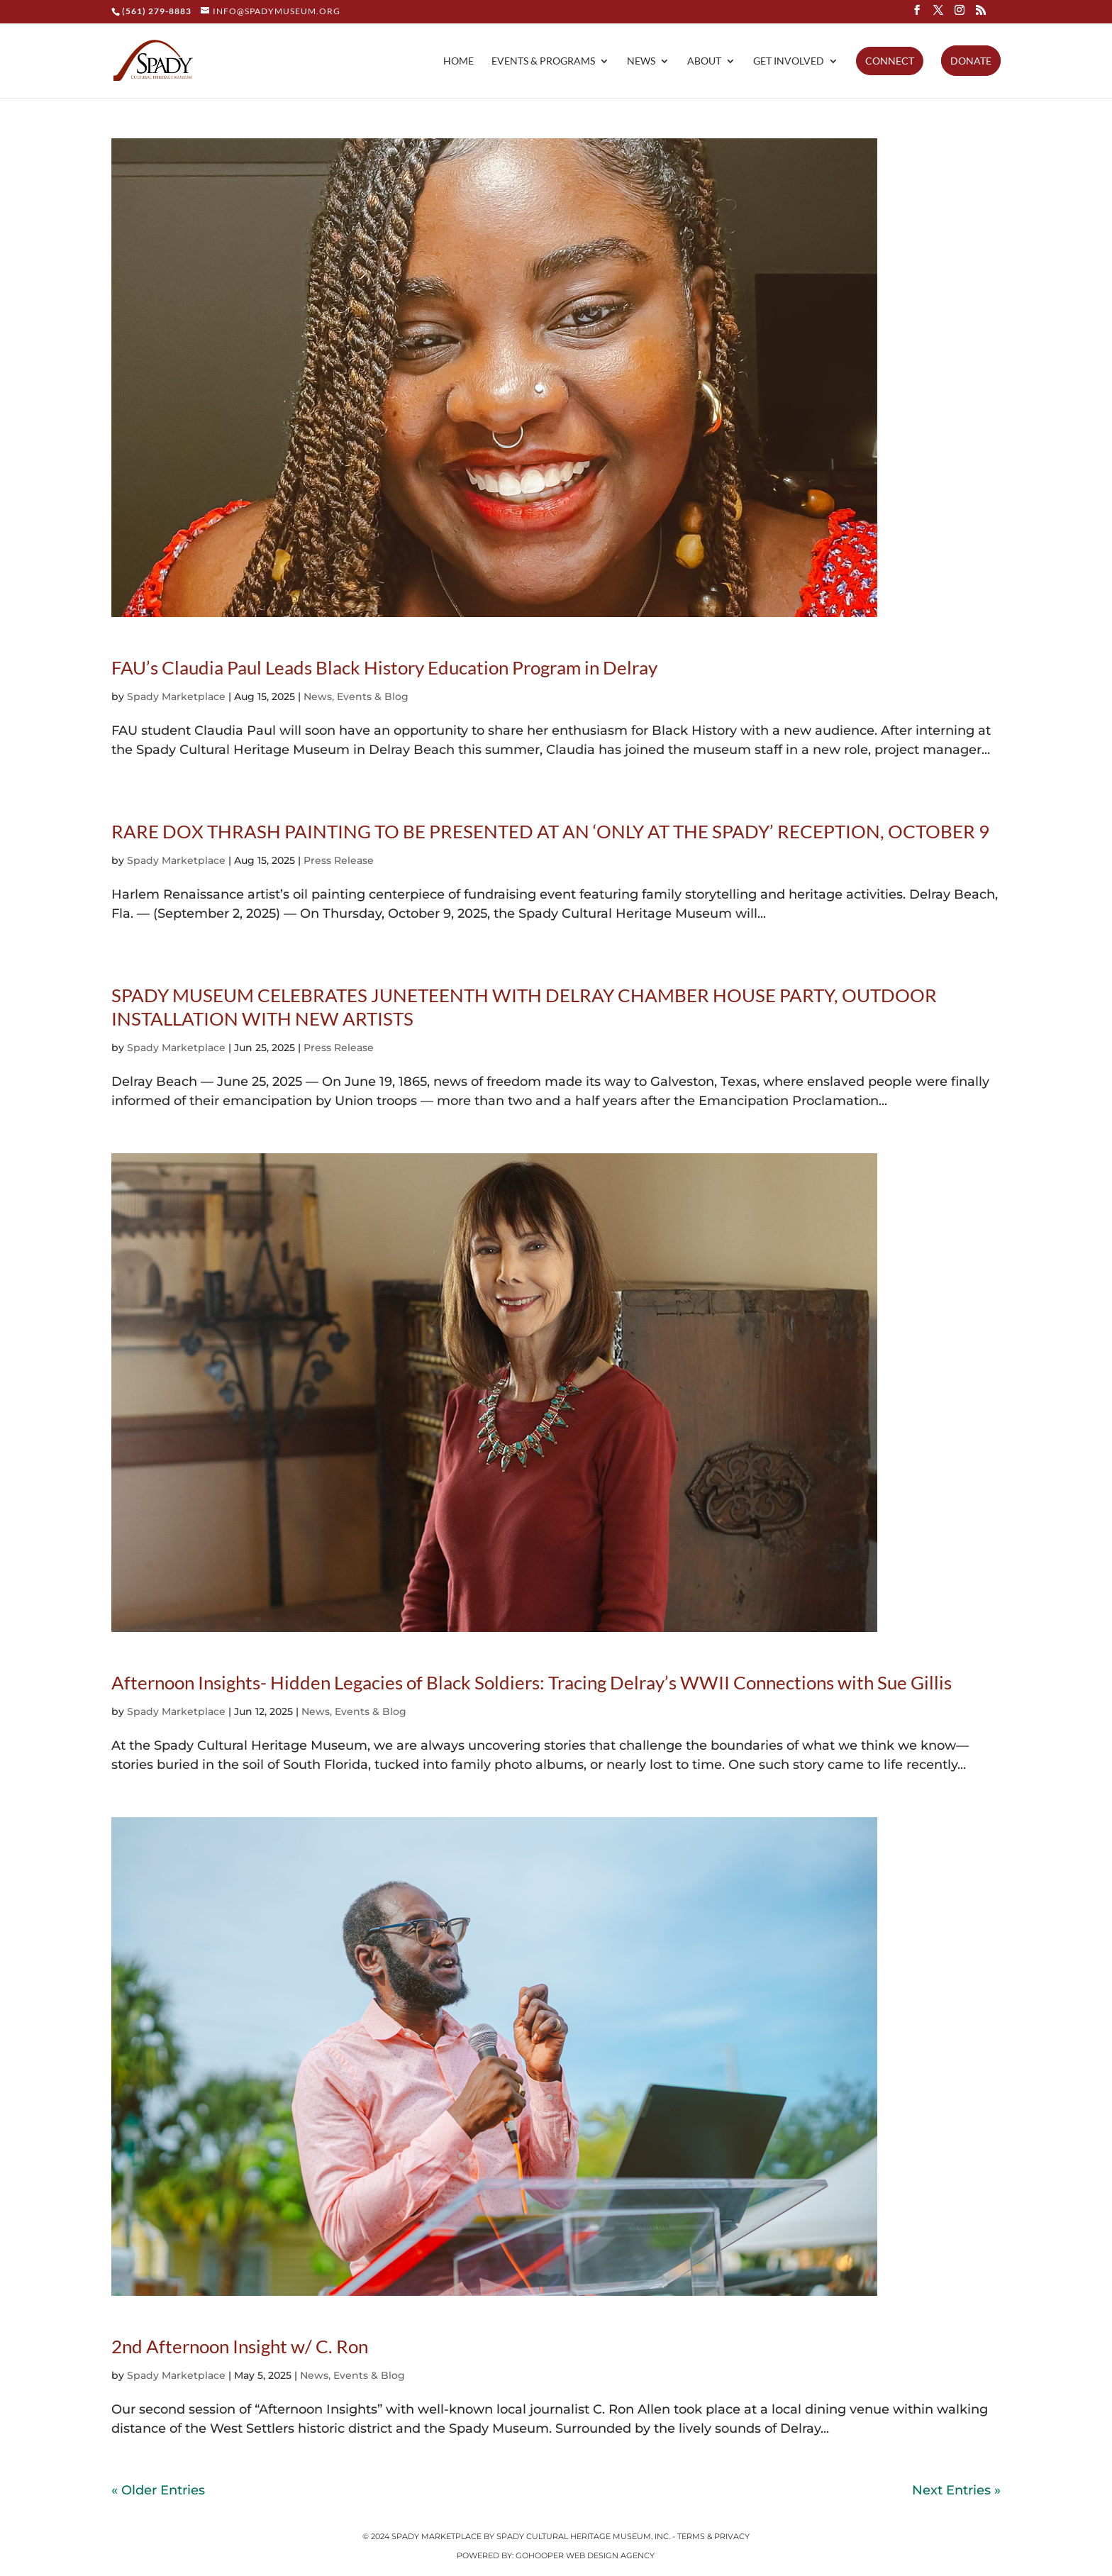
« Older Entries (158, 2490)
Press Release (339, 860)
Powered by (484, 2555)
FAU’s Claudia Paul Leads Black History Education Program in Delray (384, 667)
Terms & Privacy (713, 2536)
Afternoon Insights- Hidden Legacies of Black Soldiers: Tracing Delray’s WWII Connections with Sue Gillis (531, 1682)
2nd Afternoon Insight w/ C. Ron (239, 2346)
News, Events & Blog (356, 696)
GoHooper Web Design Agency (585, 2555)
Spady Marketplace (176, 696)
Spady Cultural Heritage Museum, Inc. (583, 2536)
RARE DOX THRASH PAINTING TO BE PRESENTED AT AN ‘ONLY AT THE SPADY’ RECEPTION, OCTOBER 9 (550, 831)
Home (458, 61)
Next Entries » (956, 2490)
